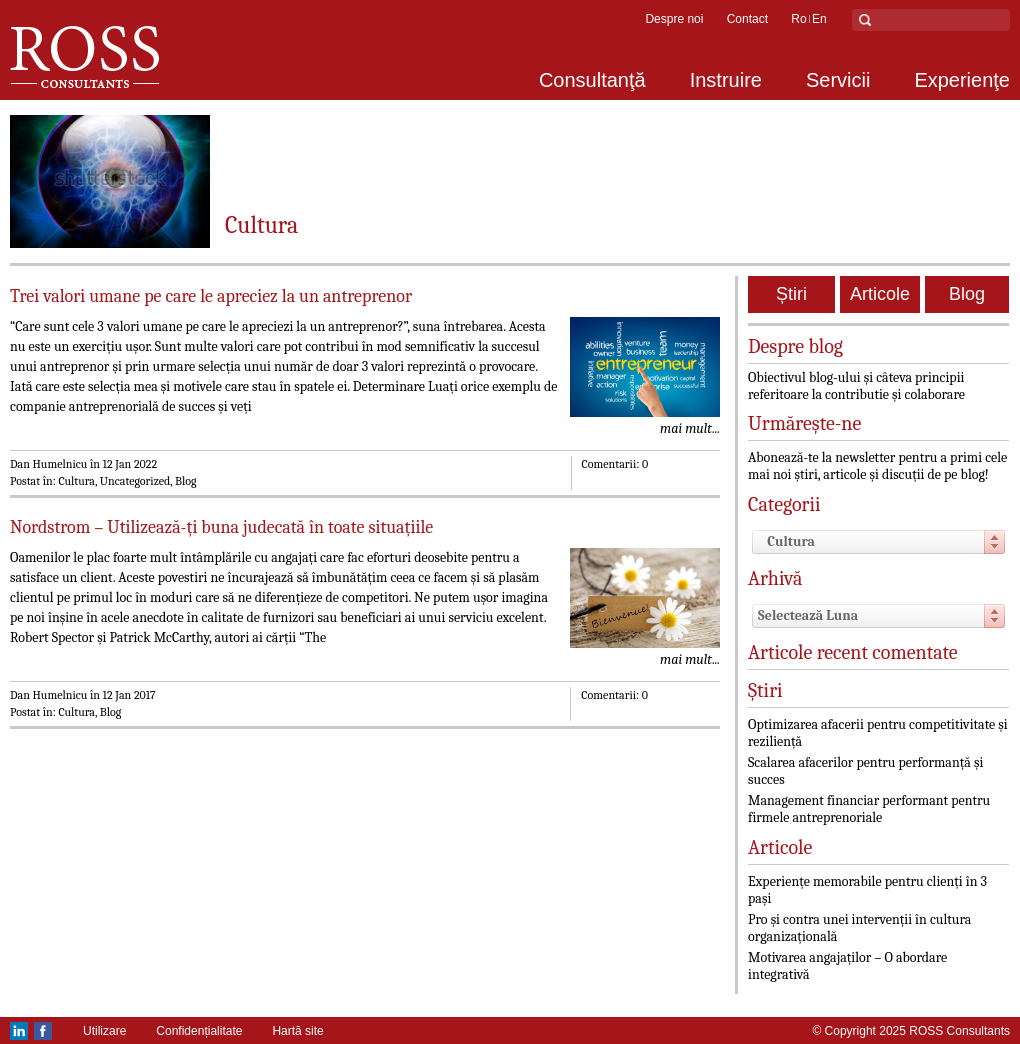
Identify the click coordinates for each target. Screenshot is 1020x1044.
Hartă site (297, 1031)
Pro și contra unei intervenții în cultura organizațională (859, 928)
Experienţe (962, 80)
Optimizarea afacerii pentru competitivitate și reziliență (878, 733)
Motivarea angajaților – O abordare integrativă (847, 966)
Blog (967, 294)
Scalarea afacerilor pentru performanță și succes (865, 771)
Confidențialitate (199, 1031)
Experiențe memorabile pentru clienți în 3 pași (867, 890)
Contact (747, 19)
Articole (880, 294)
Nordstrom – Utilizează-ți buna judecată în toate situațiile (221, 527)
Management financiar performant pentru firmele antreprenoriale (869, 809)
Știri (791, 294)
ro (798, 19)
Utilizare (104, 1031)
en (819, 19)
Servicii (838, 80)
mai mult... (690, 428)
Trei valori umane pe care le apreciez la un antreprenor (211, 296)
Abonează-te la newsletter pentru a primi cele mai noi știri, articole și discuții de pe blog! (877, 466)
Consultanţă (592, 80)
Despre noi (674, 19)
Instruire (726, 80)
